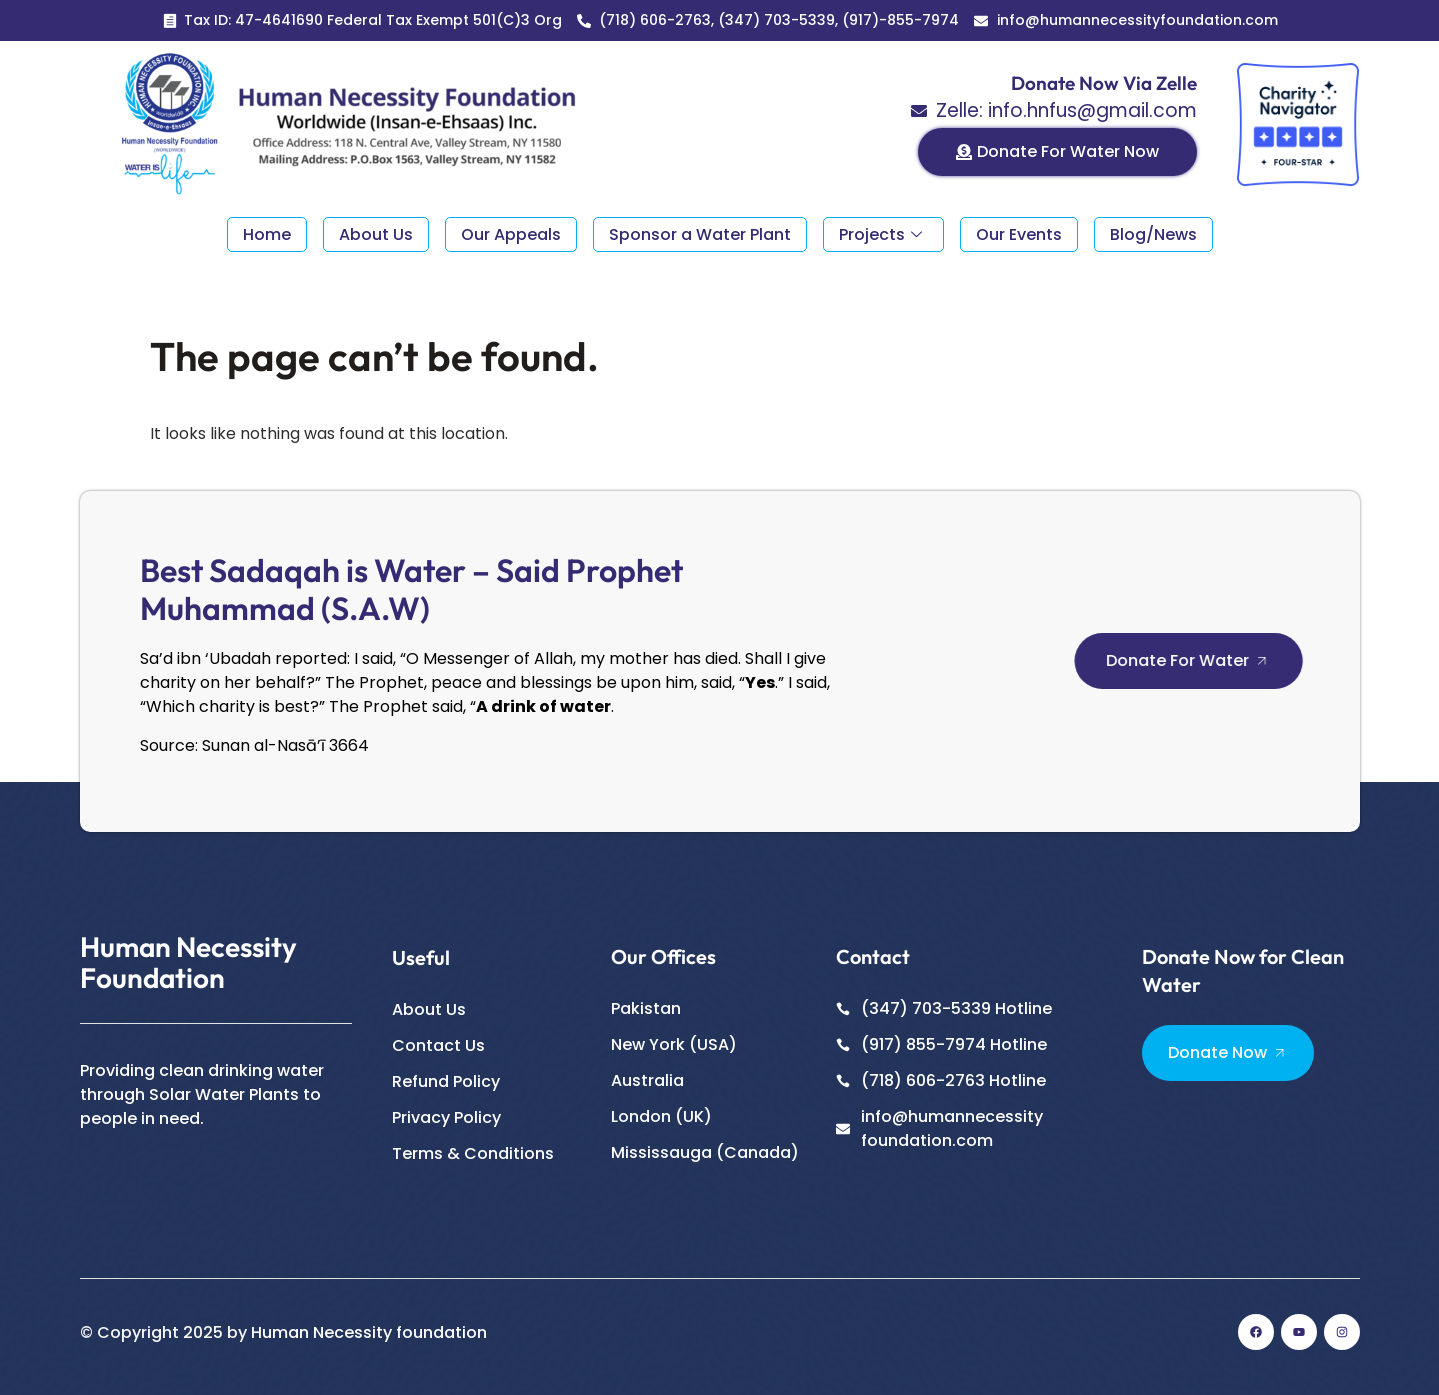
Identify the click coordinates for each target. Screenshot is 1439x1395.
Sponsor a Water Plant (700, 234)
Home (267, 234)
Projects (880, 235)
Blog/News (1153, 234)
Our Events (1019, 234)
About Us (376, 234)
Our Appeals (511, 234)
